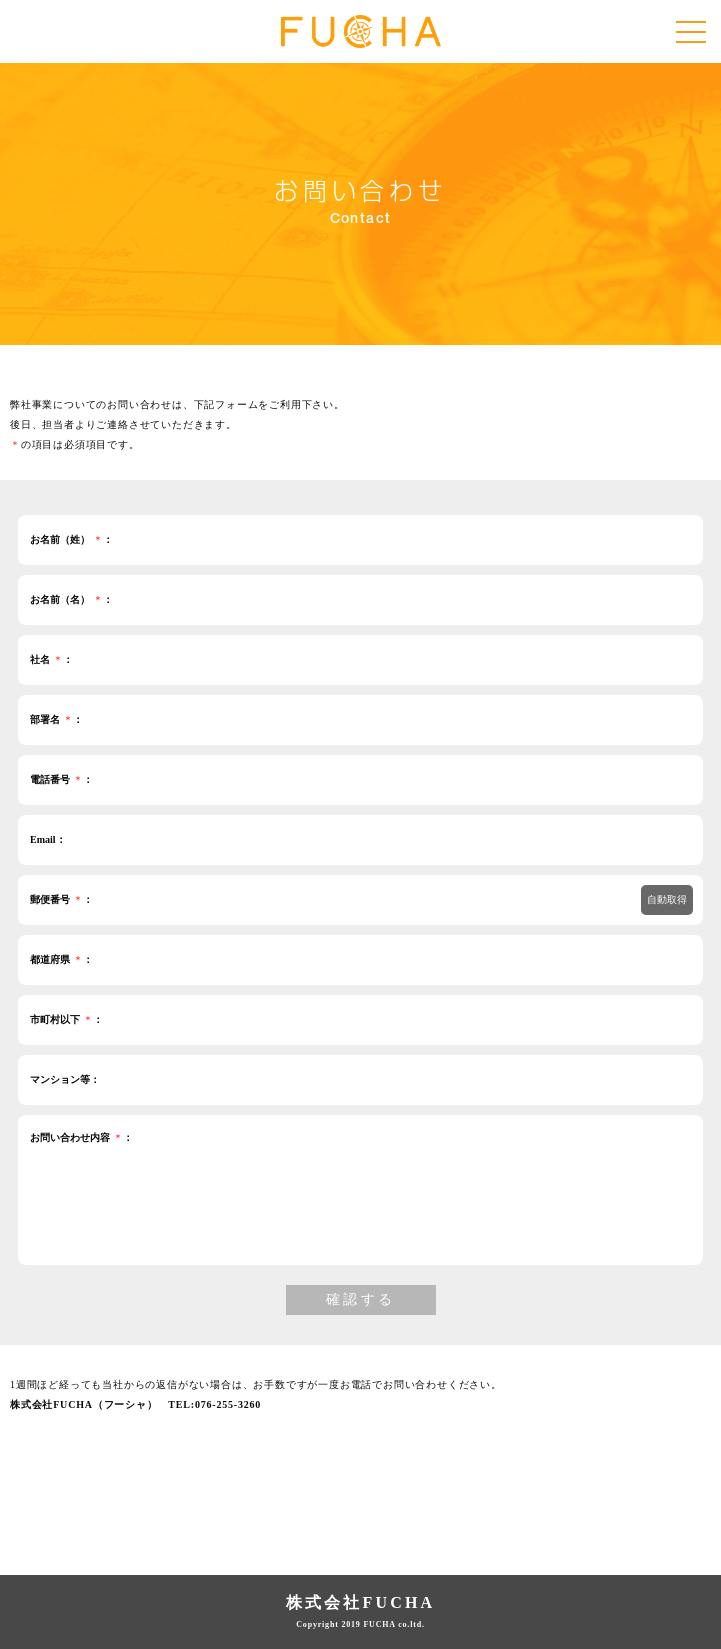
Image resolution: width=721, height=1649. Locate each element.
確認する (361, 1299)
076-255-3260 (228, 1404)
